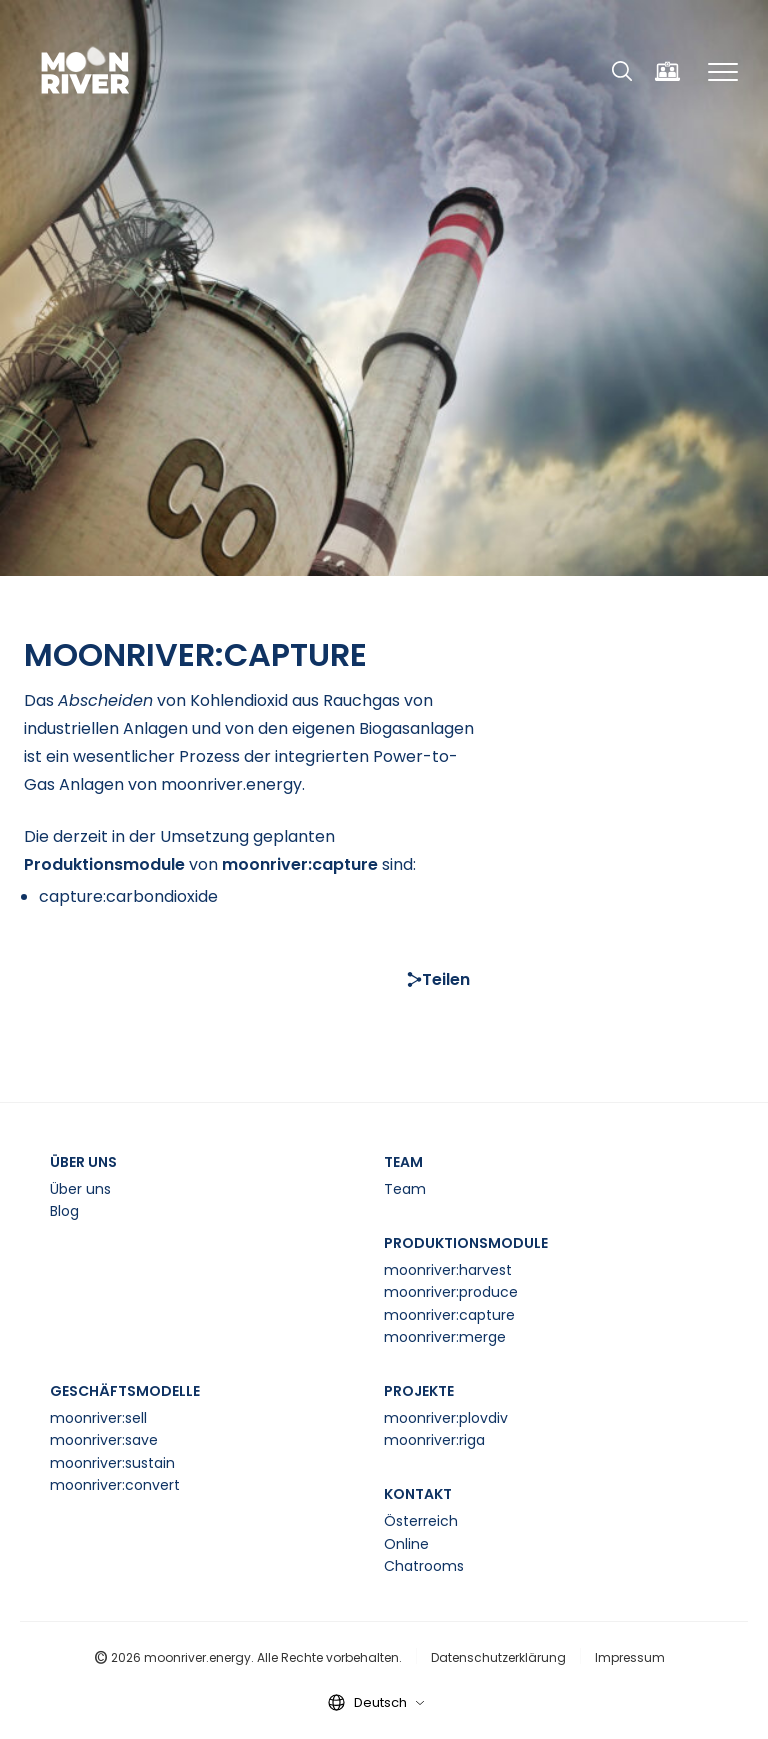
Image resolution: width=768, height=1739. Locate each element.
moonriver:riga (434, 1440)
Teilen (438, 979)
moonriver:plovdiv (446, 1418)
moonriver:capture (449, 1315)
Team (405, 1189)
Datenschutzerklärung (498, 1657)
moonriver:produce (451, 1292)
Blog (64, 1211)
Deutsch (389, 1702)
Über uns (80, 1189)
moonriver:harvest (448, 1270)
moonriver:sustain (112, 1463)
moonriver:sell (98, 1418)
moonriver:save (104, 1440)
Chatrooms (424, 1566)
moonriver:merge (445, 1337)
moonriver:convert (115, 1485)
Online (406, 1544)
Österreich (421, 1521)
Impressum (630, 1657)
